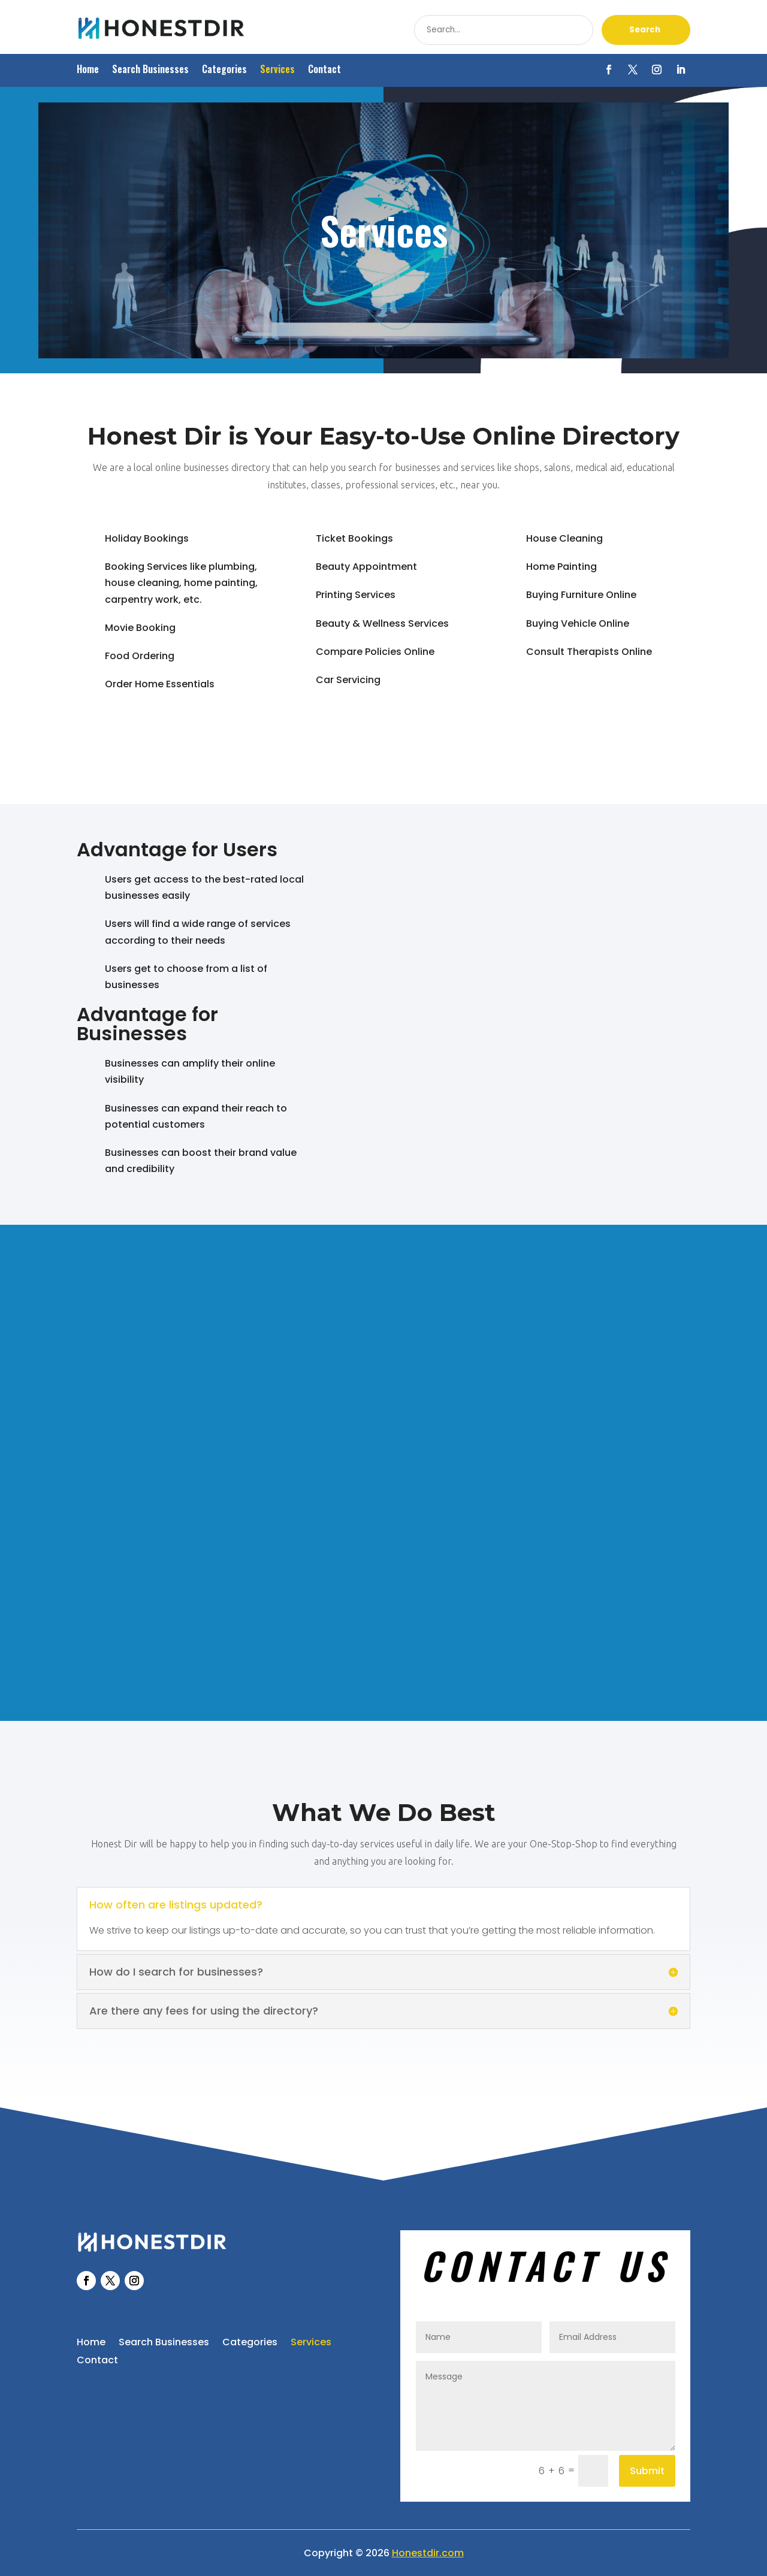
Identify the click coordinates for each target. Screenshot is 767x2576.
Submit (647, 2471)
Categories (224, 70)
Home (88, 70)
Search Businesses (150, 70)
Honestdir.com (428, 2553)
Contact (324, 70)
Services (277, 70)
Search (644, 29)
